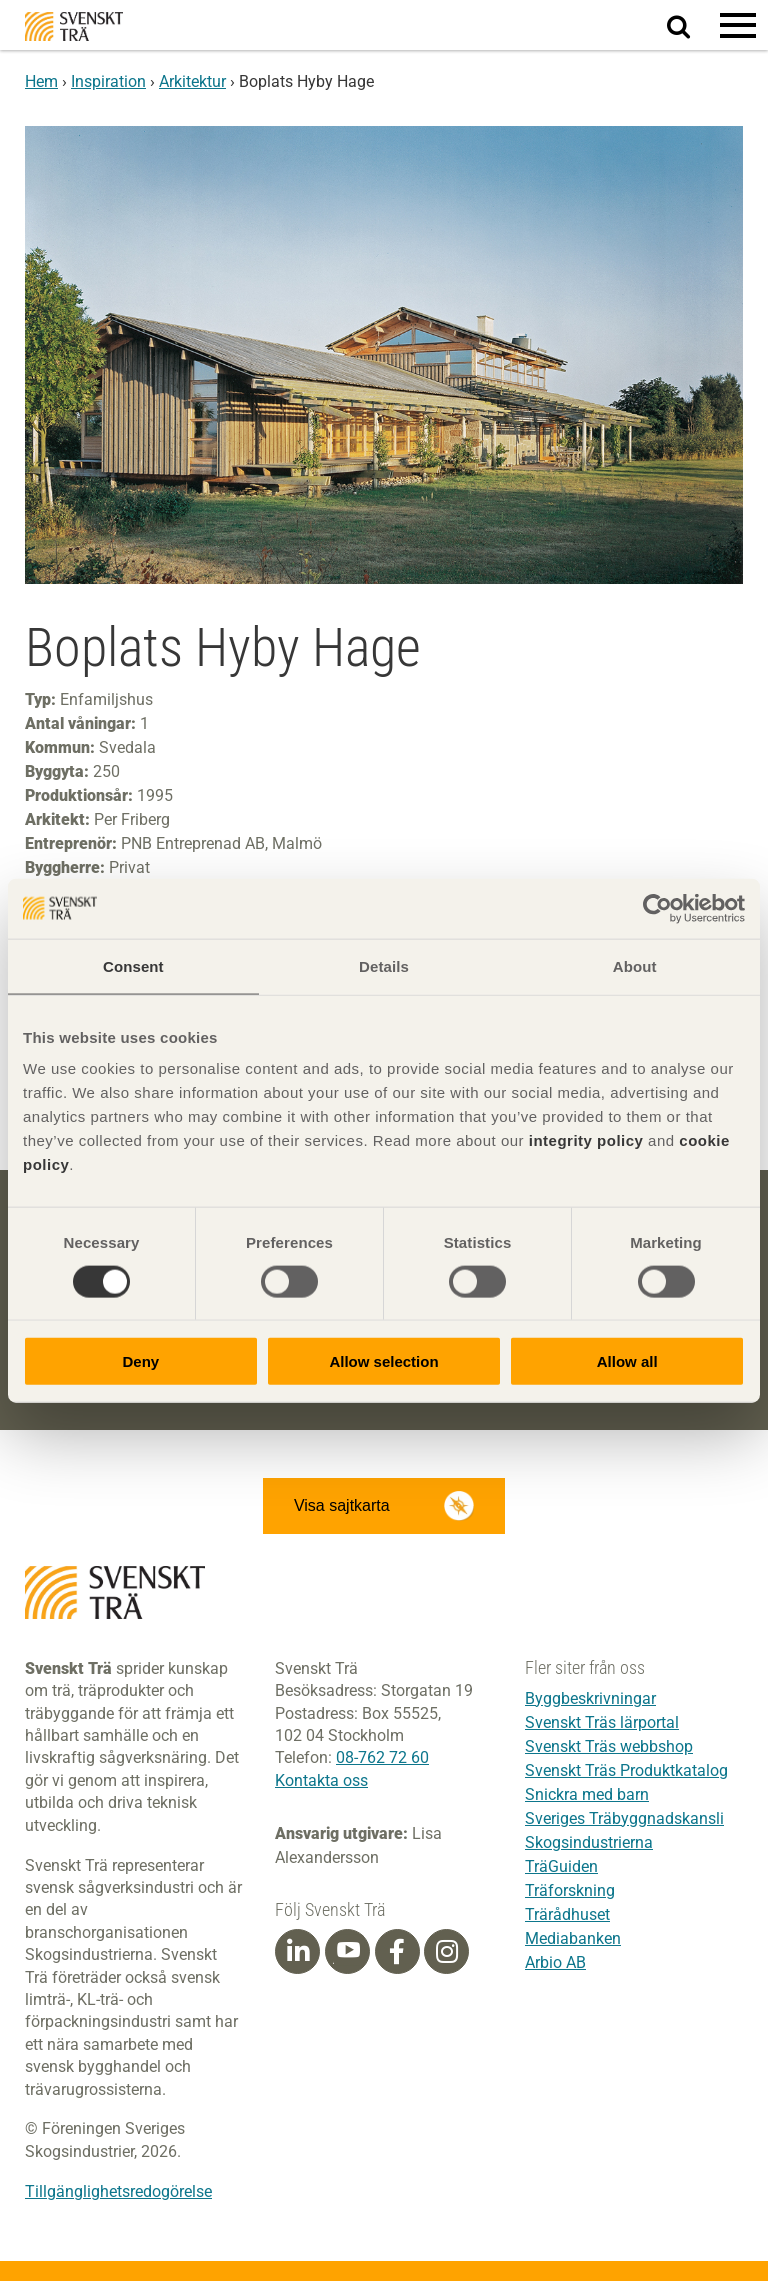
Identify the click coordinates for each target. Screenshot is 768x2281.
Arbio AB (555, 1962)
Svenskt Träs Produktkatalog (626, 1770)
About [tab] (635, 965)
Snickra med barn (587, 1794)
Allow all (627, 1361)
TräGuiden (561, 1866)
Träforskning (570, 1890)
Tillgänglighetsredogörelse (118, 2191)
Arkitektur (192, 81)
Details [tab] (384, 965)
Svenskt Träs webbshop (609, 1746)
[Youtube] (347, 1951)
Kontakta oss (321, 1780)
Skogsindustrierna (589, 1842)
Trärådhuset (567, 1914)
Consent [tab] (133, 965)
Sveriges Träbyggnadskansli (624, 1818)
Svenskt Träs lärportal (602, 1722)
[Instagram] (447, 1952)
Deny (140, 1361)
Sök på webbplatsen (690, 26)
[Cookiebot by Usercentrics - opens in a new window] (657, 908)
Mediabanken (573, 1938)
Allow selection (383, 1361)
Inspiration (108, 81)
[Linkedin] (298, 1952)
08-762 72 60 (382, 1757)
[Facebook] (397, 1952)
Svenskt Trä (74, 26)
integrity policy (586, 1140)
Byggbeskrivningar (590, 1698)
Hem (41, 81)
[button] (738, 25)
